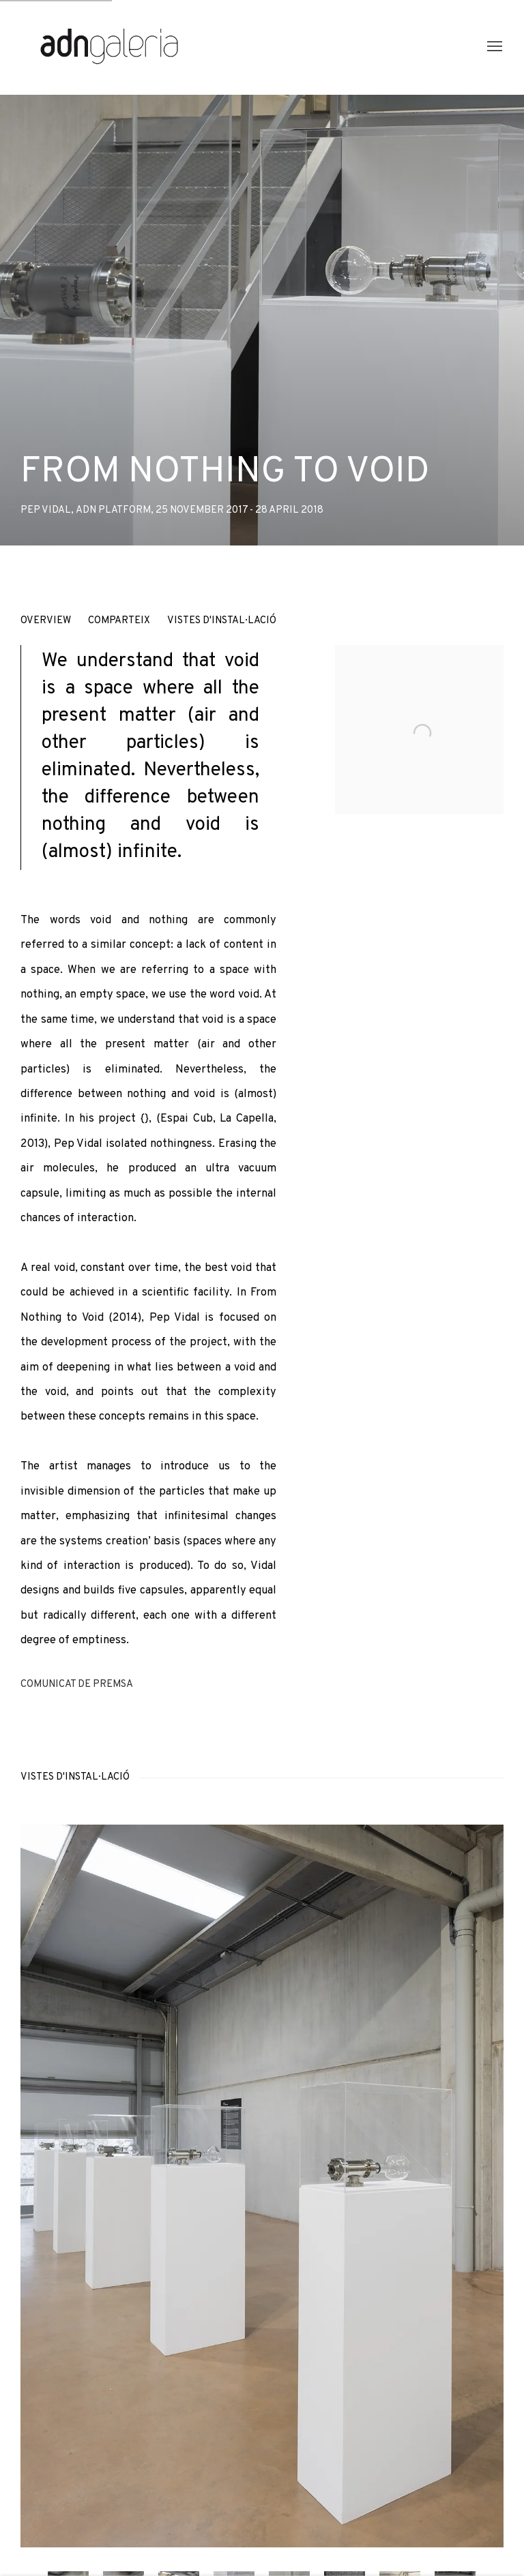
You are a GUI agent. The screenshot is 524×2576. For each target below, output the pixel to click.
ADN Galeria (109, 47)
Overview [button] (45, 620)
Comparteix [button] (119, 620)
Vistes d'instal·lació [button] (221, 620)
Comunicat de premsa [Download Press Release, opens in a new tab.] (76, 1684)
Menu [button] (493, 47)
